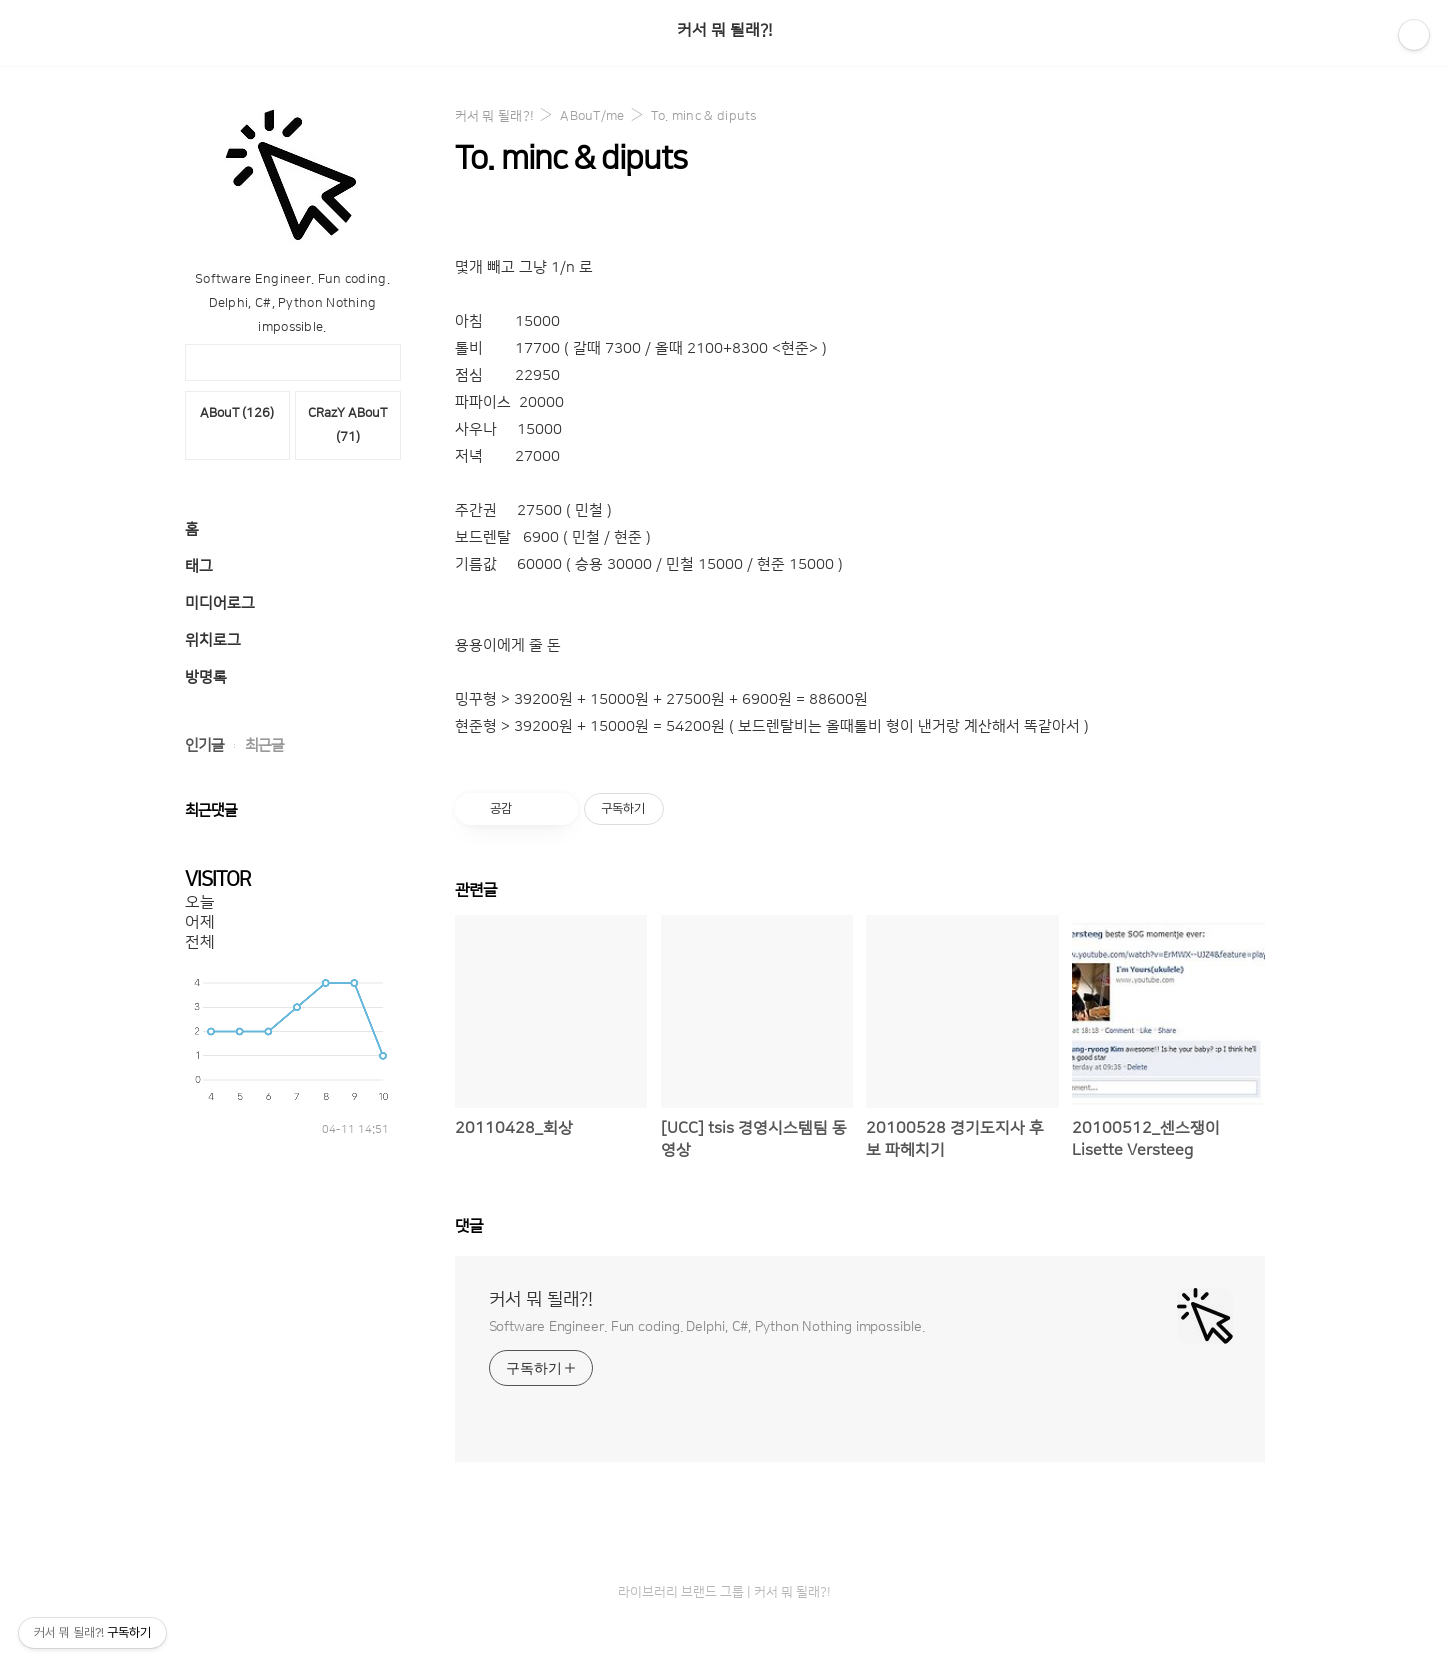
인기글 (204, 745)
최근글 (264, 745)
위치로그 (213, 640)
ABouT (237, 413)
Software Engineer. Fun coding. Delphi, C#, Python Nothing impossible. (707, 1327)
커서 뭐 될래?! (724, 30)
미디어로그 (220, 603)
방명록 (206, 677)
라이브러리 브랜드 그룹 (681, 1592)
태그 (199, 566)
